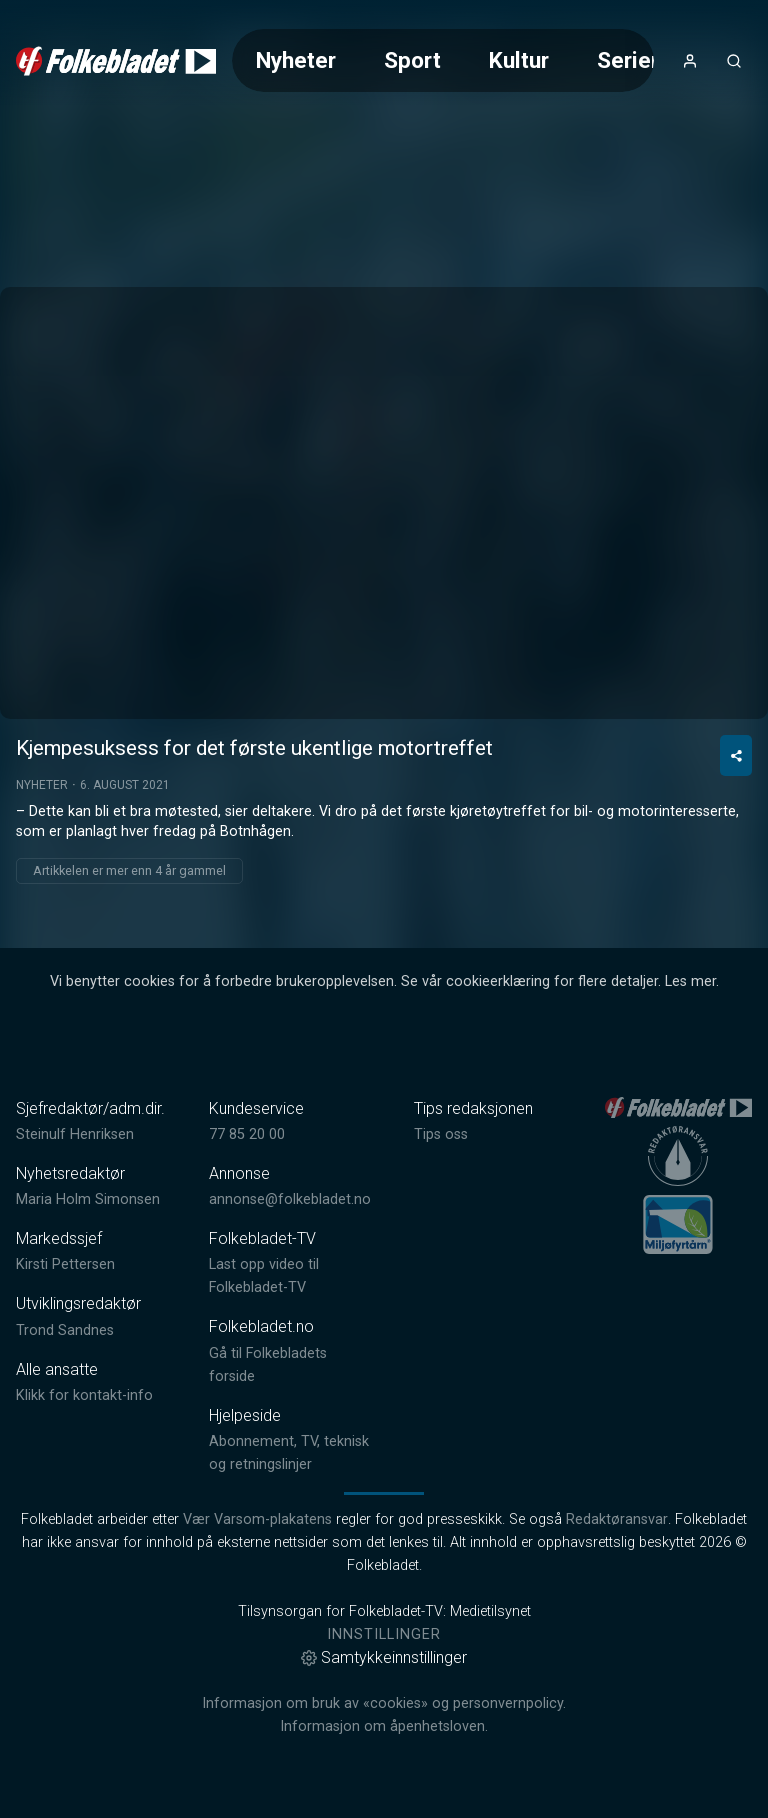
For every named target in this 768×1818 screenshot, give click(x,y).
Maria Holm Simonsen (88, 1199)
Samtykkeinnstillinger (384, 1657)
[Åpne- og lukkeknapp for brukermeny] (690, 61)
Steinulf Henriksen (75, 1134)
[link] (116, 61)
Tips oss (441, 1134)
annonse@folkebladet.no (290, 1199)
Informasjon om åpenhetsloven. (384, 1726)
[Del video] (736, 755)
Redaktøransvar (617, 1519)
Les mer (690, 981)
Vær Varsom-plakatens (257, 1519)
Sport (412, 60)
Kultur (519, 60)
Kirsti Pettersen (65, 1264)
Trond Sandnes (65, 1330)
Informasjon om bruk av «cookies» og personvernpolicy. (384, 1703)
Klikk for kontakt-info (84, 1395)
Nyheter (296, 60)
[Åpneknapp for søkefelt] (734, 61)
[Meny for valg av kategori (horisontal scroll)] (443, 60)
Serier (628, 60)
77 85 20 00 (247, 1134)
